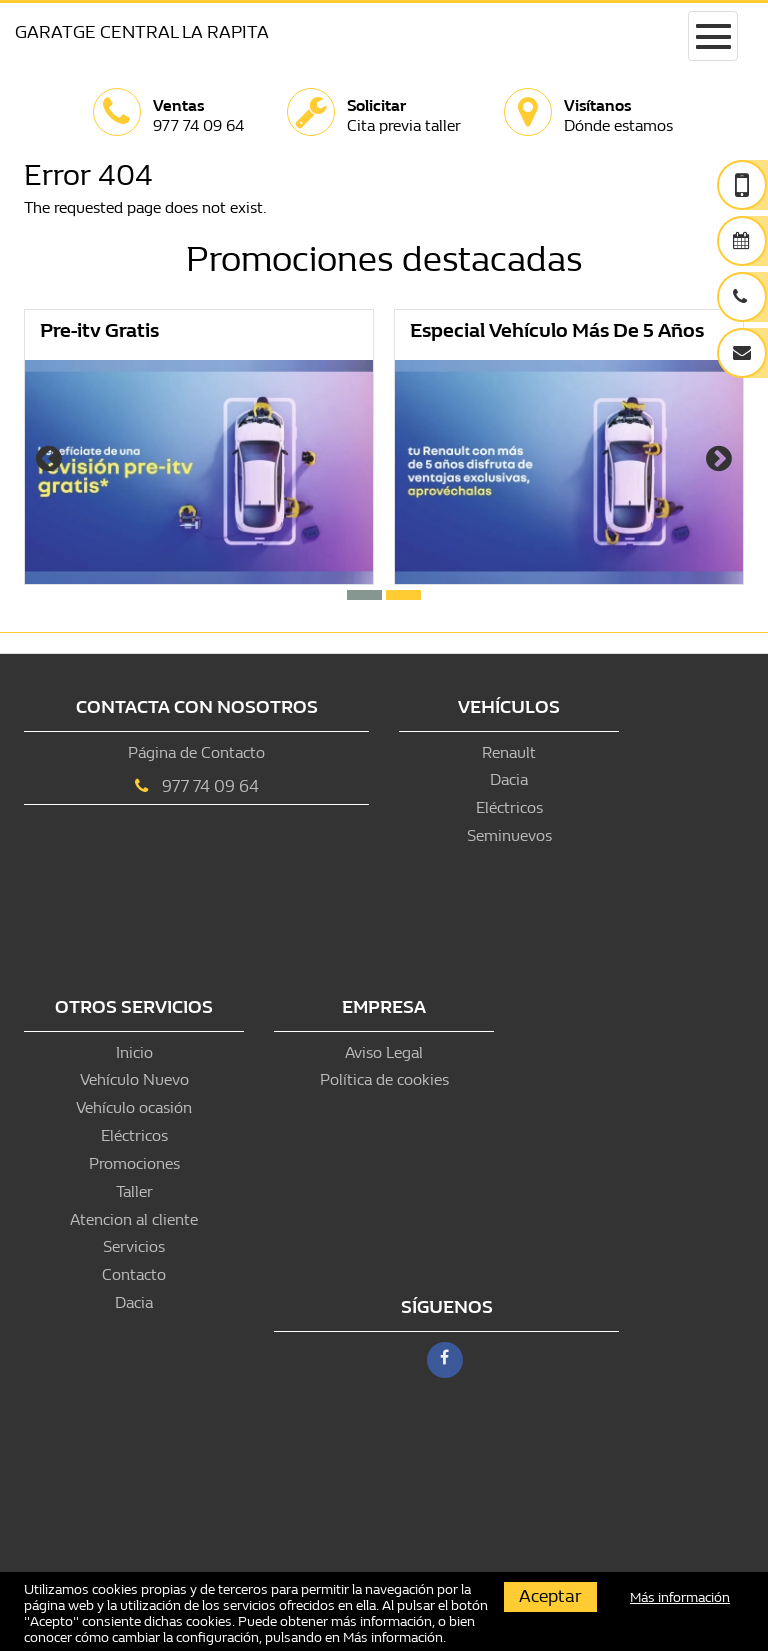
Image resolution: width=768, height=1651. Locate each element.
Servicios (134, 1246)
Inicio (134, 1052)
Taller (134, 1191)
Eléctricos (509, 807)
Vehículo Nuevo (134, 1079)
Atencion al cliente (134, 1219)
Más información (393, 1637)
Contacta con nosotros (197, 707)
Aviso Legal (384, 1052)
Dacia (509, 779)
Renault (509, 752)
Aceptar (550, 1596)
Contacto (134, 1274)
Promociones (134, 1163)
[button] (364, 595)
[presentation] (49, 461)
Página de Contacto (196, 752)
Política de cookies (384, 1079)
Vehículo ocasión (134, 1107)
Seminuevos (509, 835)
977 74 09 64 (210, 786)
